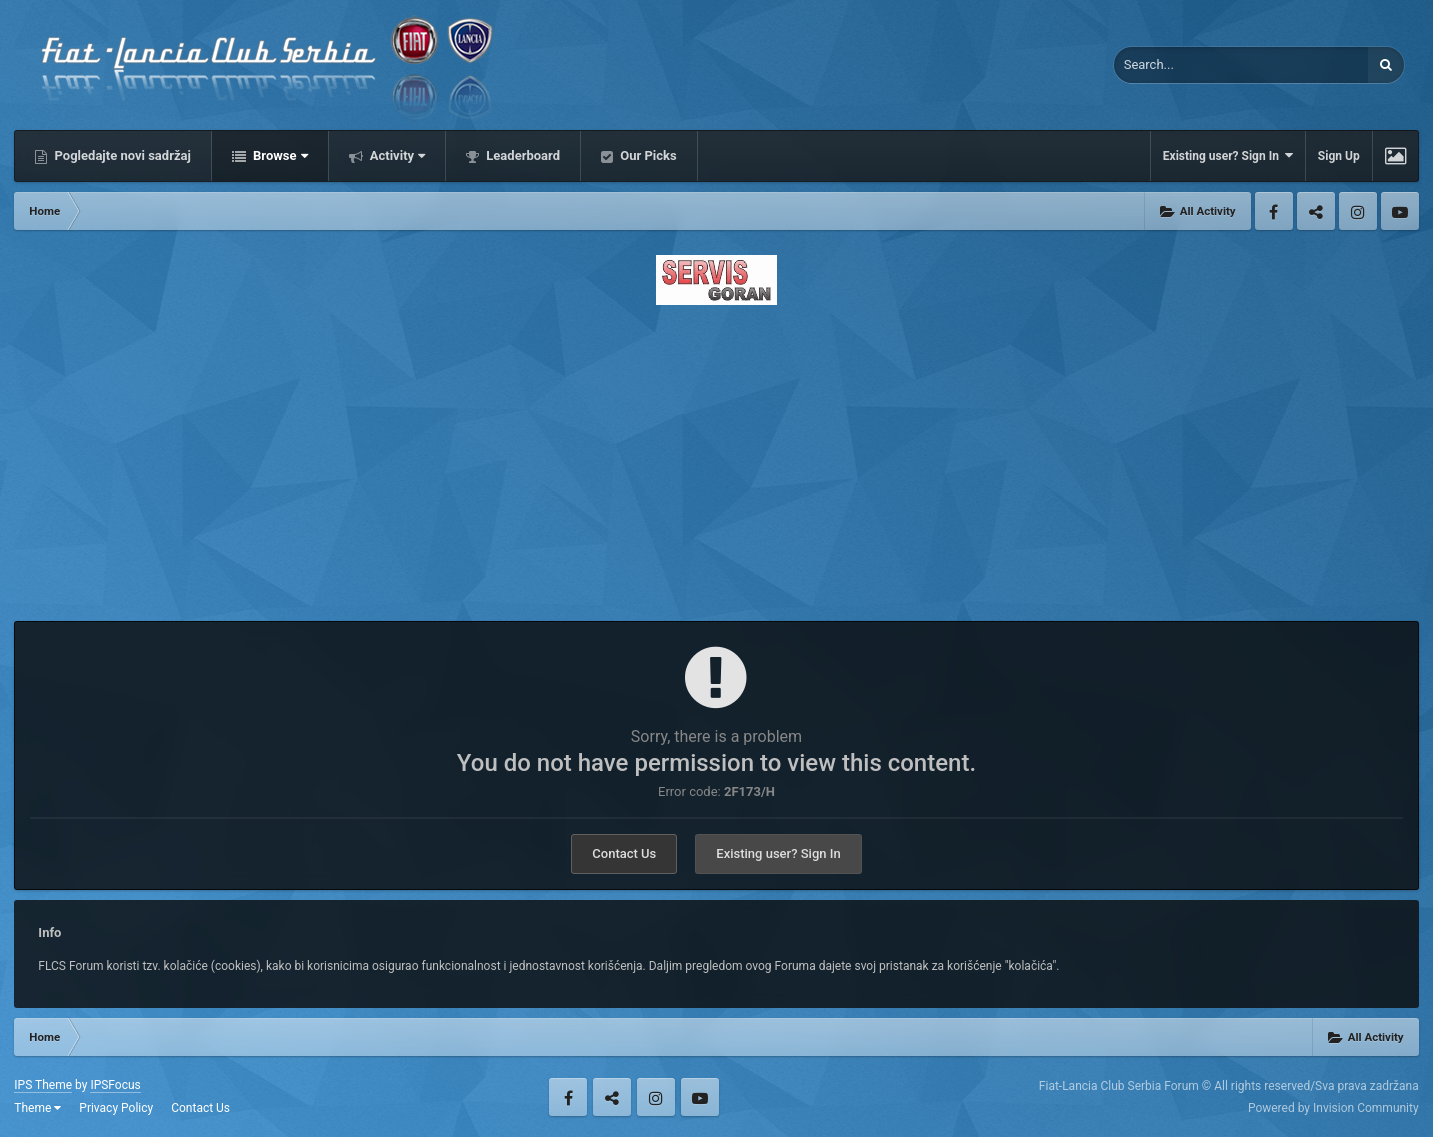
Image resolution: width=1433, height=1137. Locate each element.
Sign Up (1339, 156)
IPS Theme (43, 1085)
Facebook (1274, 211)
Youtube (1400, 211)
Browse (279, 155)
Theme (37, 1108)
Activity (396, 155)
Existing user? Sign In (1228, 155)
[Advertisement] (716, 457)
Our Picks (647, 155)
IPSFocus (115, 1085)
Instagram (1358, 211)
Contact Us (624, 853)
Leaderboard (521, 155)
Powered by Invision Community (1333, 1108)
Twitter (1316, 211)
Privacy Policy (116, 1108)
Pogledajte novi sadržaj (121, 155)
